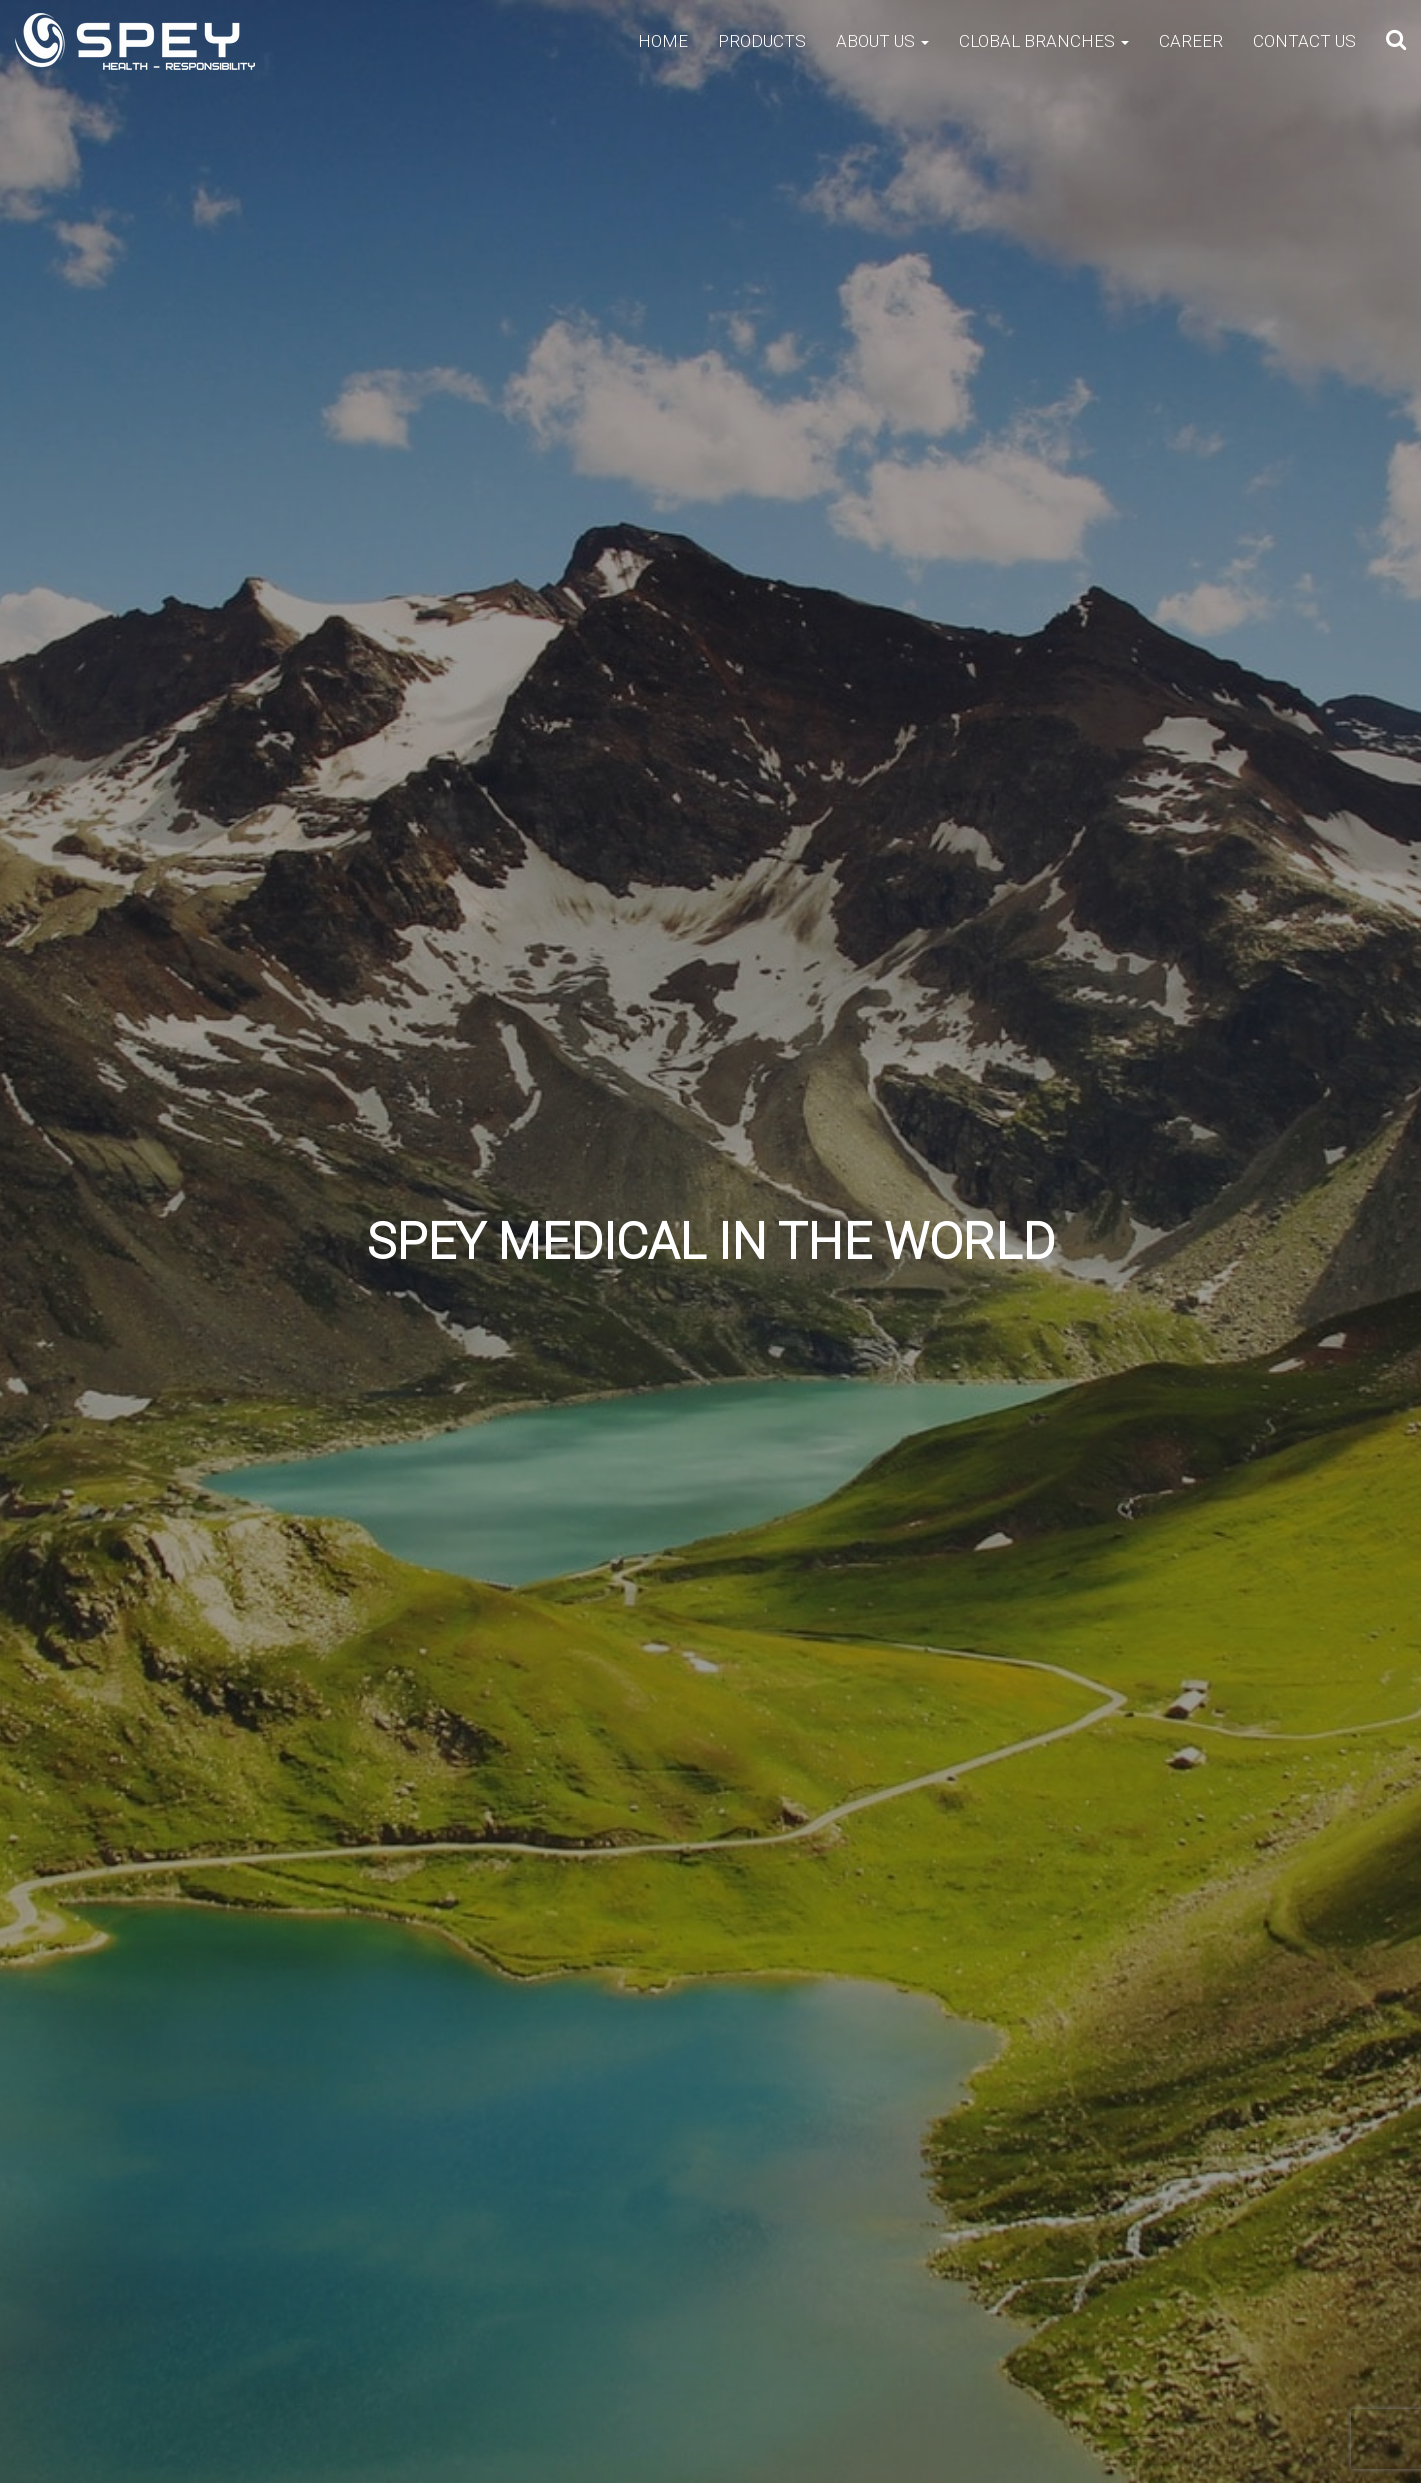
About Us (882, 41)
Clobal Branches (1044, 41)
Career (1191, 41)
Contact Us (1304, 41)
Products (762, 41)
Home (663, 41)
